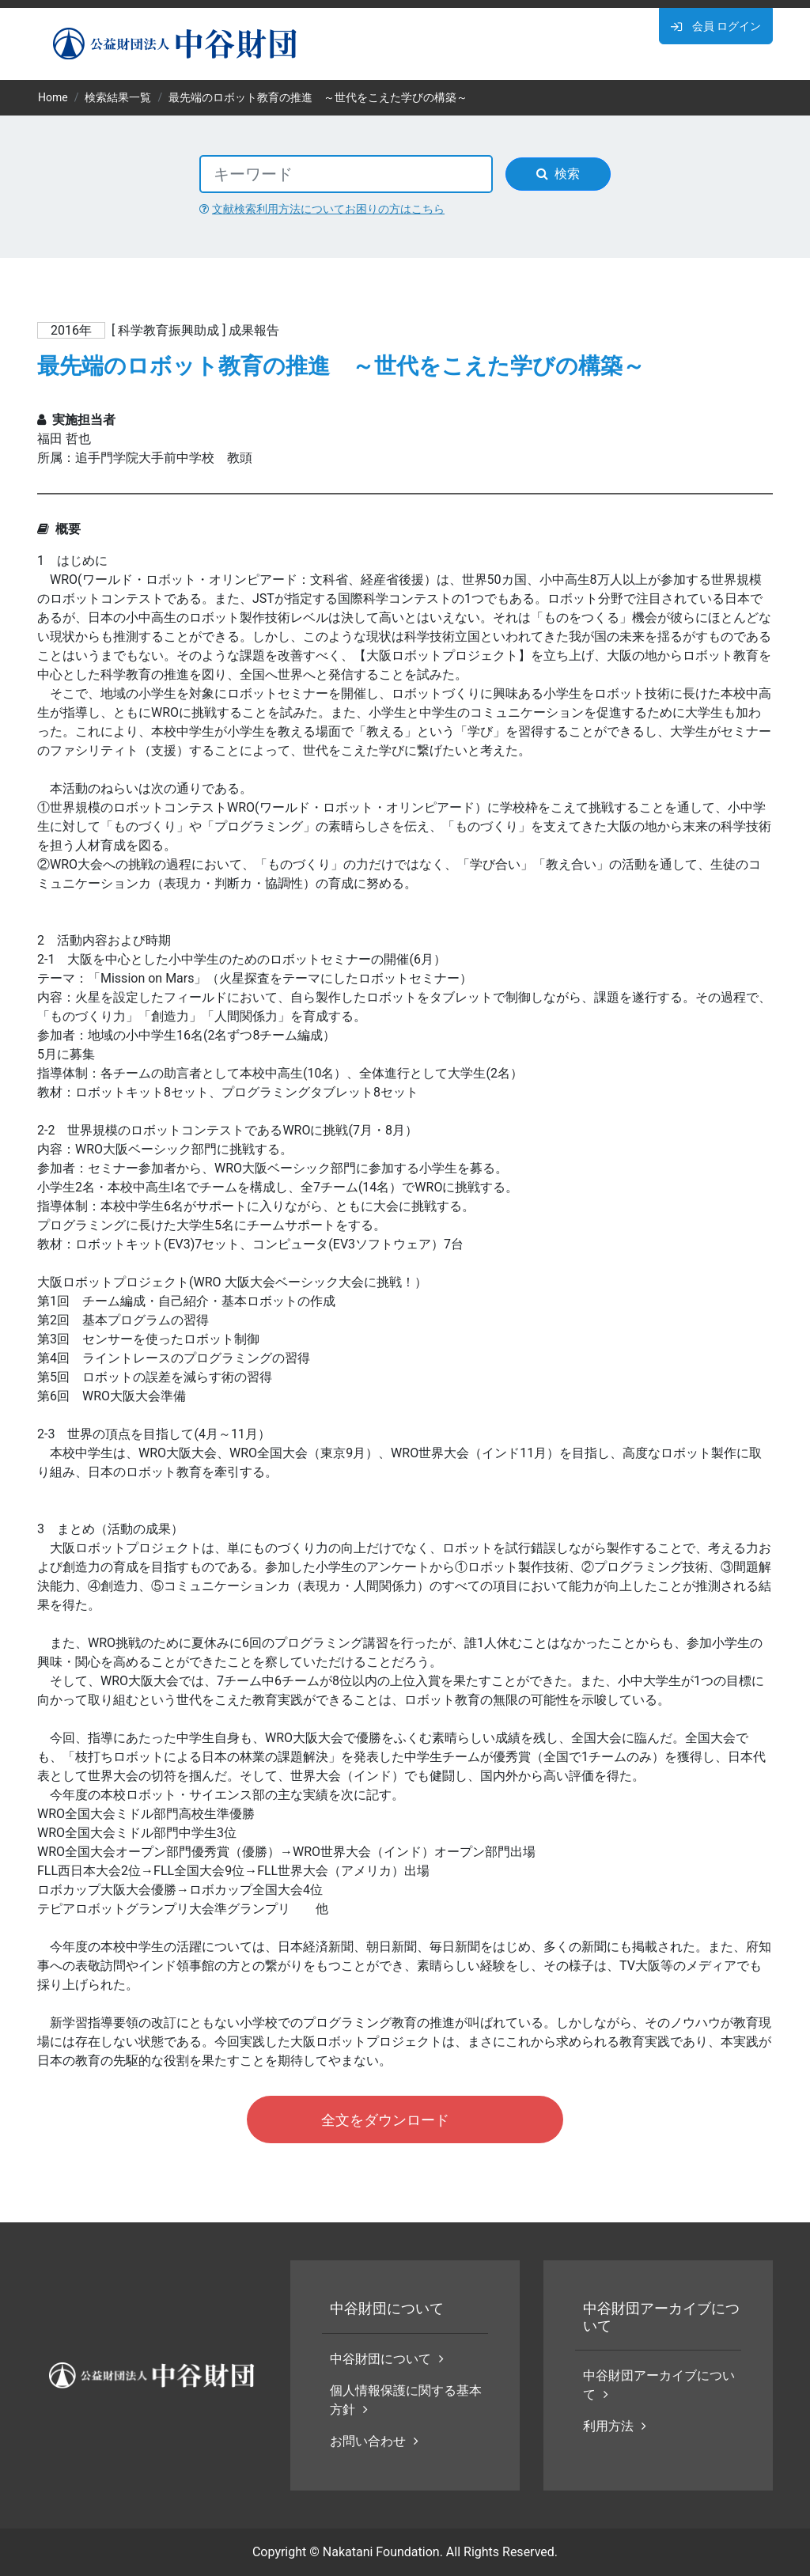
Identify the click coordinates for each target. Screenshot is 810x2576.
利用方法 (614, 2426)
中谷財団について (387, 2358)
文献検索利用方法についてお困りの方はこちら (322, 209)
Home (53, 97)
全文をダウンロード (385, 2120)
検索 (558, 173)
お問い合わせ (374, 2441)
